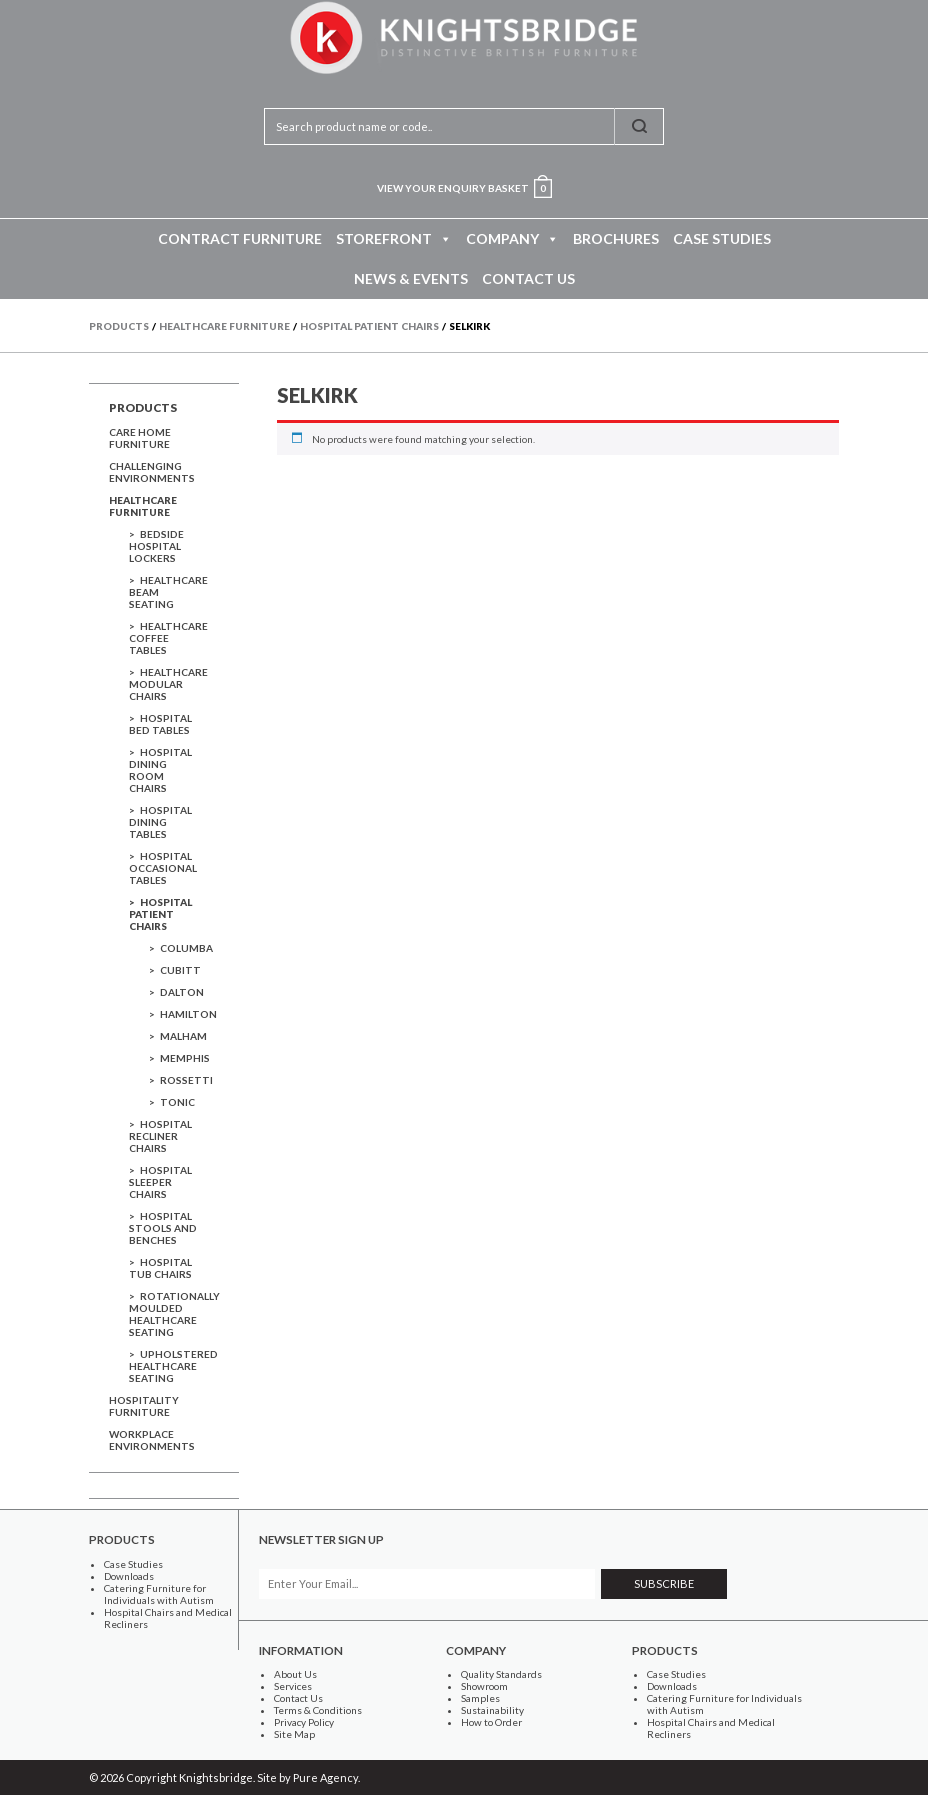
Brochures (616, 238)
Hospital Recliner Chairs (160, 1136)
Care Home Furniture (140, 438)
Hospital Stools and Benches (163, 1228)
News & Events (411, 278)
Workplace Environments (152, 1440)
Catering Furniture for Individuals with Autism (159, 1594)
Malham (183, 1036)
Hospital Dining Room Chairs (160, 770)
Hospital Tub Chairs (160, 1268)
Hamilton (188, 1014)
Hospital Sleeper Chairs (160, 1182)
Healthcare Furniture (143, 506)
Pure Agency (325, 1777)
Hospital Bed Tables (160, 724)
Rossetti (186, 1080)
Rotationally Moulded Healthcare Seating (174, 1314)
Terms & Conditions (318, 1710)
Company (512, 239)
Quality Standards (501, 1674)
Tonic (177, 1102)
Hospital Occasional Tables (163, 868)
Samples (480, 1698)
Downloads (129, 1576)
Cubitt (180, 970)
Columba (186, 948)
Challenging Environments (152, 472)
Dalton (182, 992)
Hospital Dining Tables (160, 822)
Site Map (294, 1734)
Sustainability (492, 1710)
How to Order (491, 1722)
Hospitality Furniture (144, 1406)
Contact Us (528, 278)
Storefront (394, 239)
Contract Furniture (240, 238)
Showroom (484, 1686)
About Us (295, 1674)
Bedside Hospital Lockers (156, 546)
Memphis (185, 1058)
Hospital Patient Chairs (160, 914)
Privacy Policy (304, 1722)
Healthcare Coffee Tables (168, 638)
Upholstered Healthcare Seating (173, 1366)
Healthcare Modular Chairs (168, 684)
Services (293, 1686)
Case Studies (722, 238)
